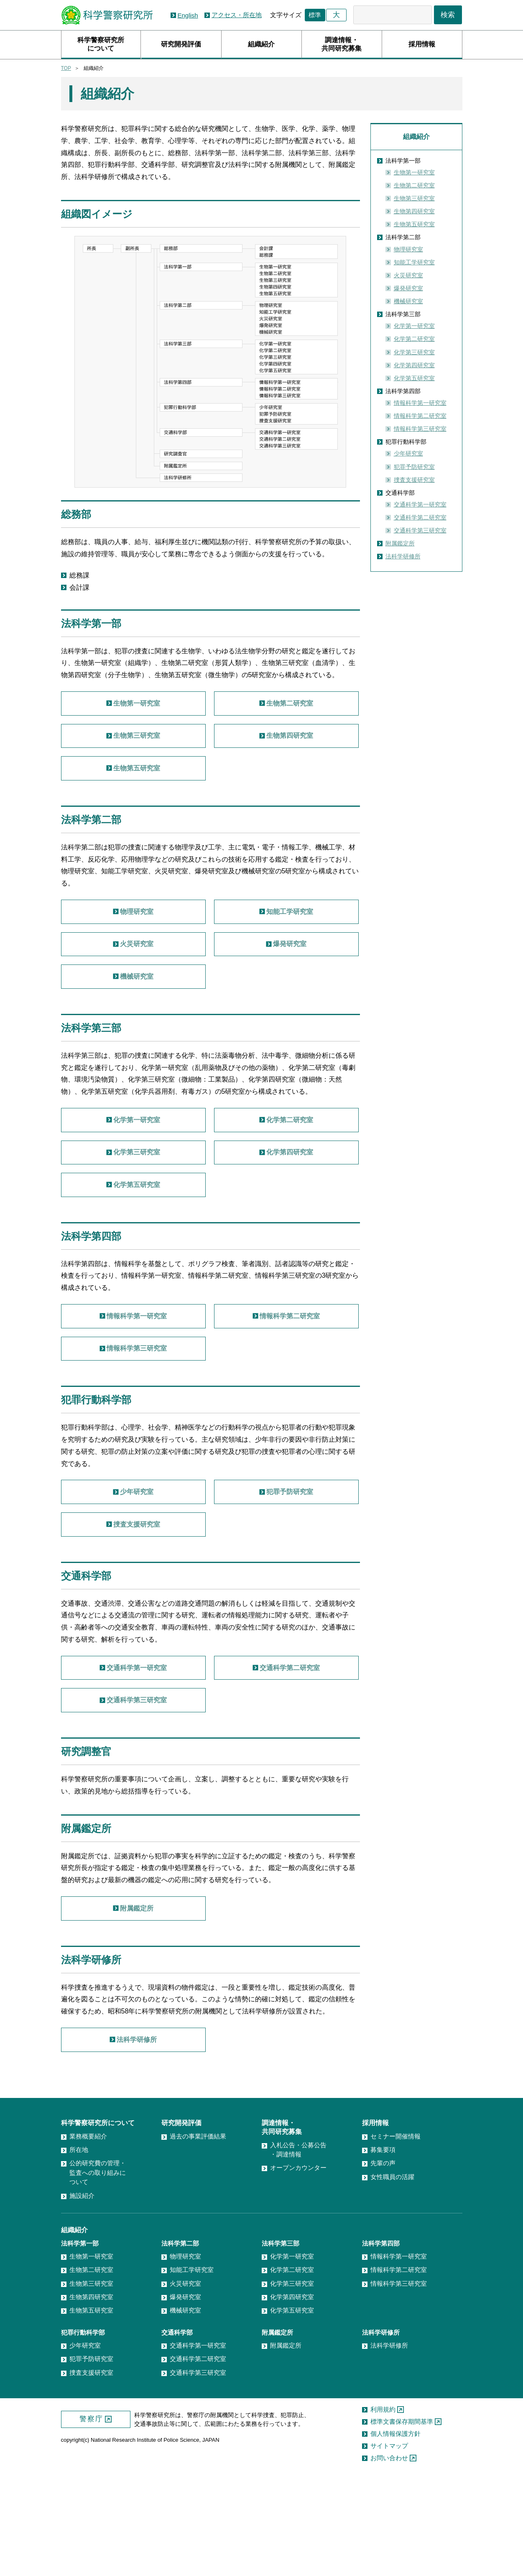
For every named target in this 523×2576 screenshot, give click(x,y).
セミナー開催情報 (395, 2238)
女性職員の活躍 (392, 2279)
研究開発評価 (181, 44)
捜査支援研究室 (414, 479)
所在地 (78, 2252)
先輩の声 (382, 2265)
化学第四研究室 (414, 365)
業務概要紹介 (88, 2238)
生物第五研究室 (414, 224)
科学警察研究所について (100, 44)
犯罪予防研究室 (414, 466)
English (188, 15)
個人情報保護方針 (395, 2536)
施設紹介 (81, 2297)
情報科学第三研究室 (420, 428)
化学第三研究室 (414, 352)
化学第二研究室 (414, 338)
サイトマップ (389, 2548)
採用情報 (421, 44)
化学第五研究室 (414, 378)
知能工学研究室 (414, 262)
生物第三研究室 (414, 198)
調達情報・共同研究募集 (341, 44)
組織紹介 (261, 44)
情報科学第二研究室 (420, 415)
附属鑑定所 (400, 543)
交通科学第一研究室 (420, 504)
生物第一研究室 (414, 172)
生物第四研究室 (414, 211)
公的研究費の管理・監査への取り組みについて (97, 2275)
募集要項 (382, 2252)
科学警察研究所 (107, 15)
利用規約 (382, 2511)
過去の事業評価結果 (198, 2238)
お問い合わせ (389, 2560)
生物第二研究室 (414, 185)
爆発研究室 (408, 288)
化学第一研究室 (414, 325)
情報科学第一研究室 (420, 402)
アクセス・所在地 (237, 14)
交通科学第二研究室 (420, 517)
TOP (66, 68)
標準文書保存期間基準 (401, 2523)
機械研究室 (408, 301)
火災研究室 (408, 275)
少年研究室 (408, 453)
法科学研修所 (403, 556)
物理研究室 (408, 249)
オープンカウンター (298, 2270)
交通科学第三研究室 (420, 530)
